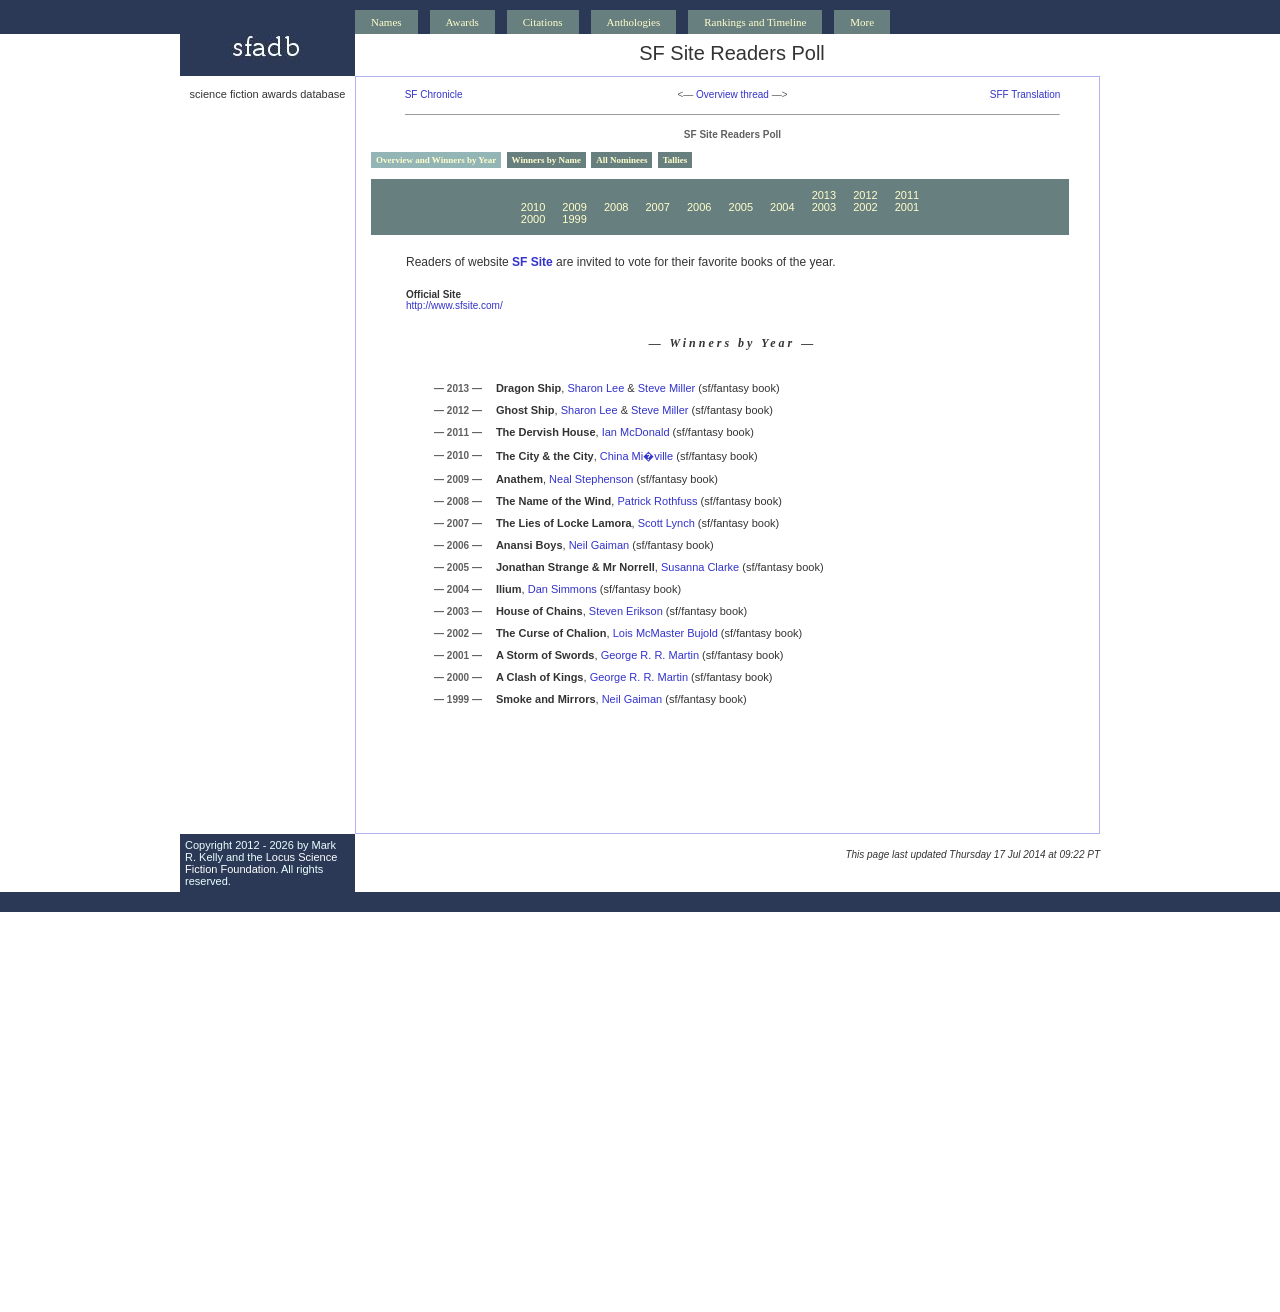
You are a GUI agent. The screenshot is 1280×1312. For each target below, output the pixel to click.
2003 (824, 207)
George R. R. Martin (650, 655)
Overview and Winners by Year (436, 160)
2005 (741, 207)
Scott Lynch (666, 523)
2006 (699, 207)
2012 (865, 195)
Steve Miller (666, 388)
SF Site (532, 262)
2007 (657, 207)
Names (386, 22)
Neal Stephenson (591, 479)
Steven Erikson (626, 611)
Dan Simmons (562, 589)
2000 (533, 219)
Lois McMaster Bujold (665, 633)
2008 (616, 207)
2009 (574, 207)
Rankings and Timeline (755, 22)
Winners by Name (546, 160)
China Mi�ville (636, 456)
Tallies (675, 160)
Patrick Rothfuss (657, 501)
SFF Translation (1025, 94)
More (862, 22)
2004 (782, 207)
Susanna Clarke (700, 567)
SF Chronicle (434, 94)
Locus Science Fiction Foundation (261, 863)
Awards (462, 22)
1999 (574, 219)
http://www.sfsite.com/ (454, 305)
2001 (907, 207)
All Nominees (621, 160)
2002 (865, 207)
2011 (907, 195)
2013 (824, 195)
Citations (543, 22)
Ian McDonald (636, 432)
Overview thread (732, 94)
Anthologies (634, 22)
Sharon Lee (595, 388)
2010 (533, 207)
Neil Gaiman (599, 545)
